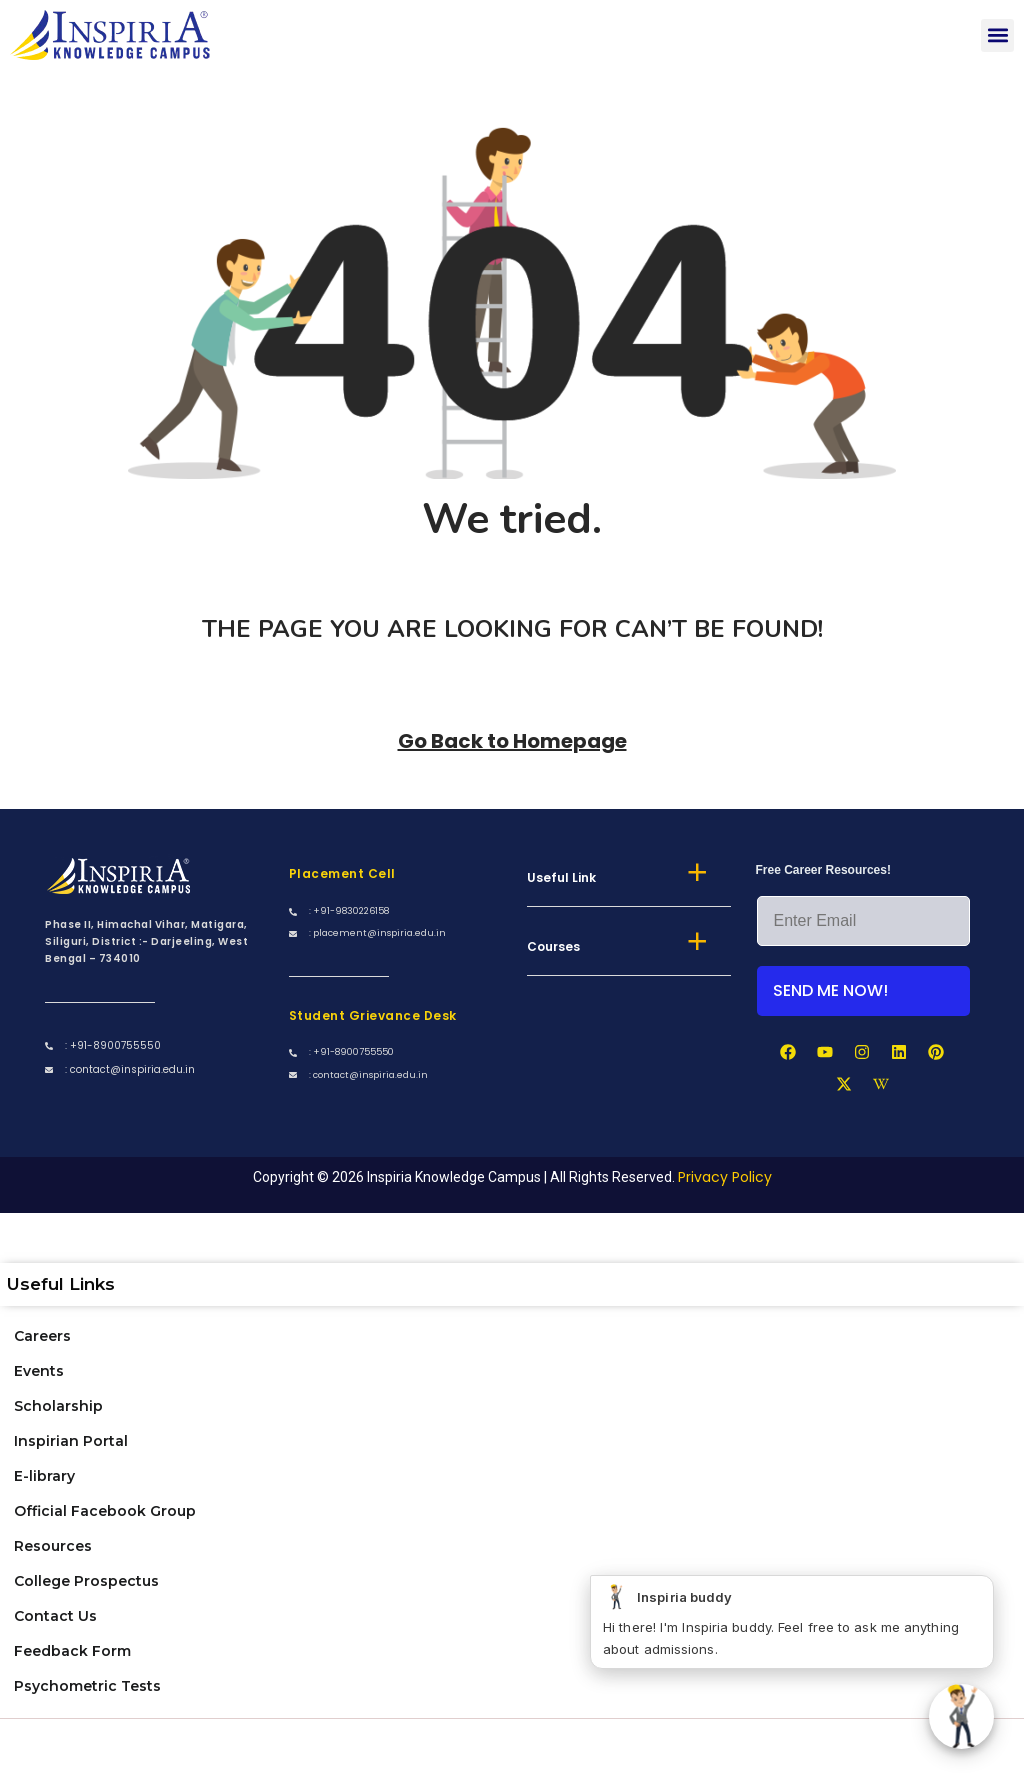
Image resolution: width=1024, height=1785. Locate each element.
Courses (553, 946)
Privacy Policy (725, 1177)
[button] (997, 35)
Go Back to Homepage (512, 741)
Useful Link (561, 877)
